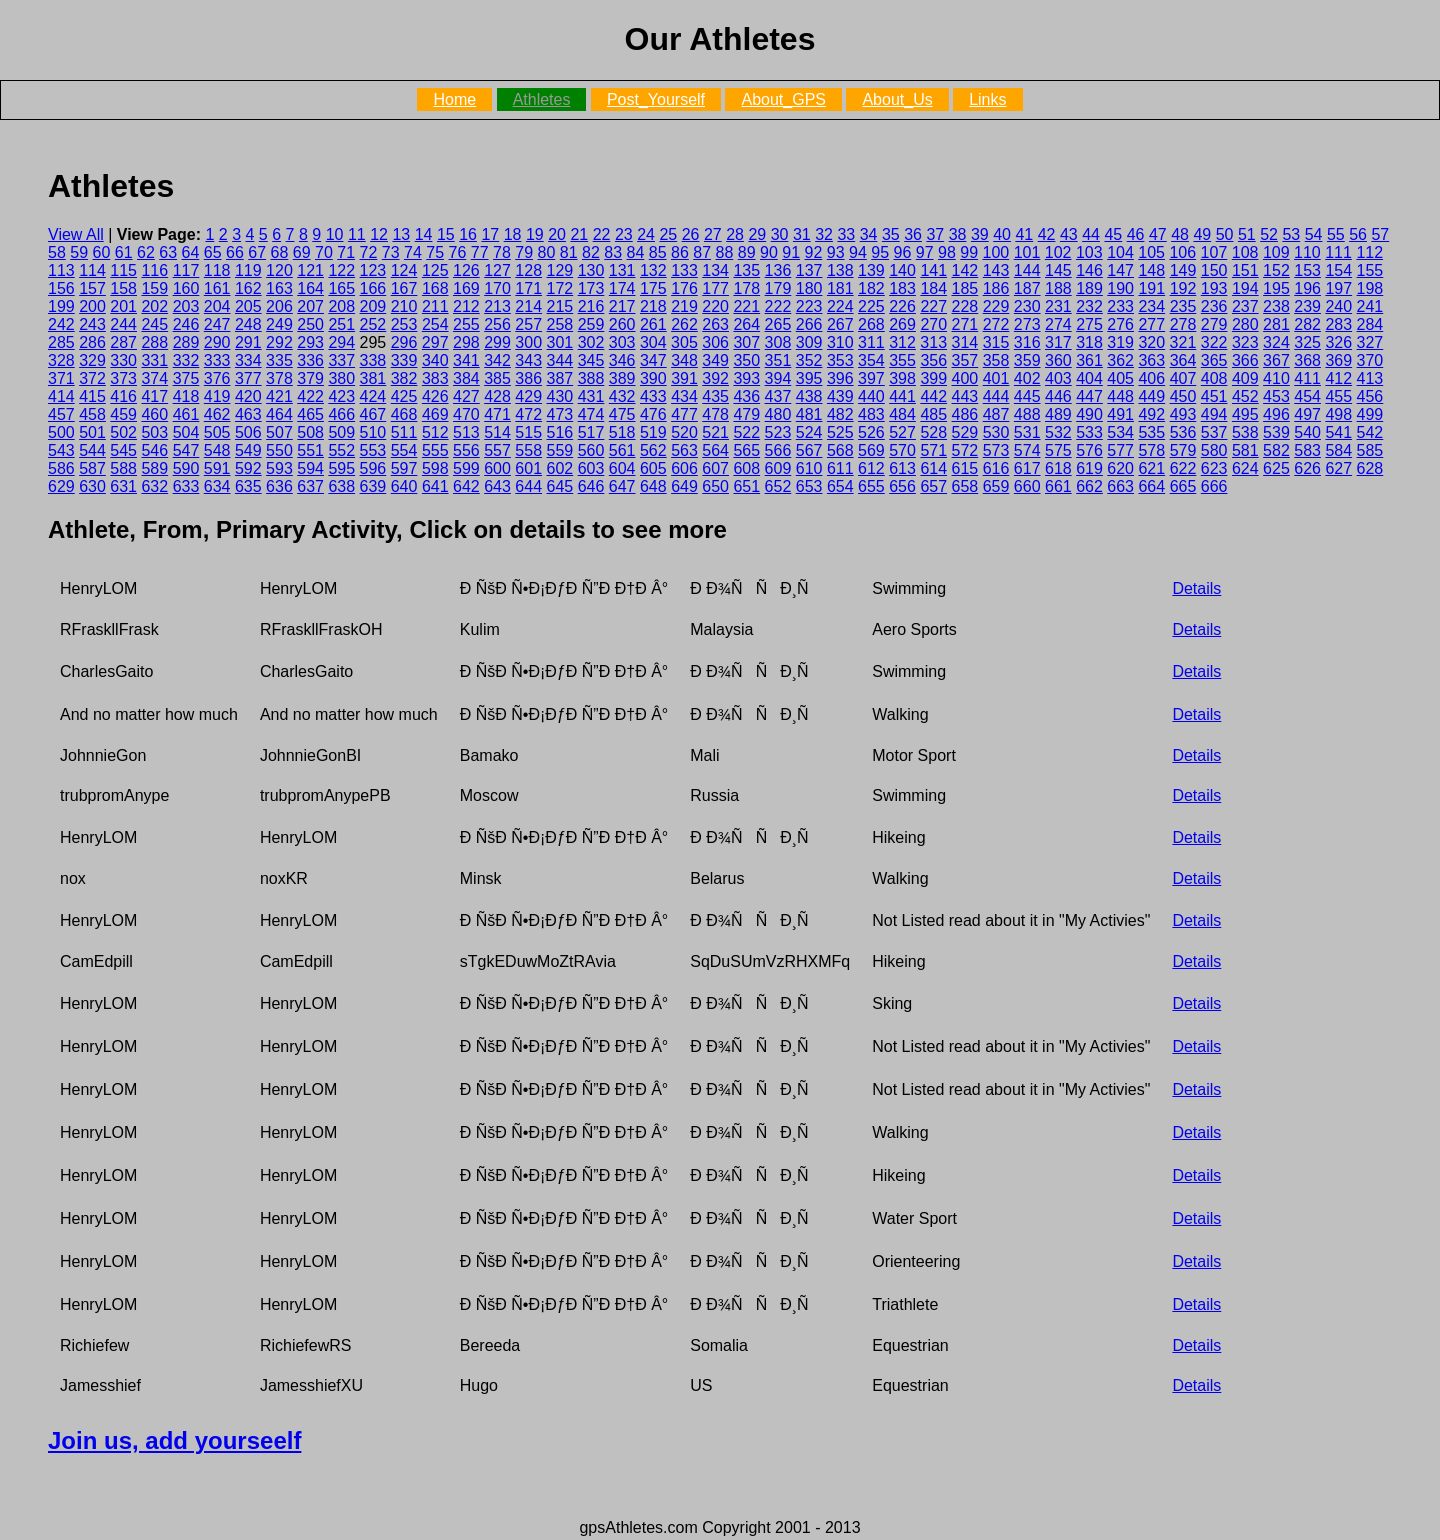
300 (528, 342)
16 (468, 234)
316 (1027, 342)
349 (715, 360)
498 (1338, 414)
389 (622, 378)
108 (1245, 252)
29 (757, 234)
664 (1151, 486)
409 (1245, 378)
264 (746, 324)
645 (560, 486)
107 (1214, 252)
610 (809, 468)
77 (480, 252)
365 (1214, 360)
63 (168, 252)
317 (1058, 342)
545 (123, 450)
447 (1089, 396)
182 (871, 288)
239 (1307, 306)
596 (373, 468)
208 (341, 306)
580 (1214, 450)
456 (1370, 396)
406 (1151, 378)
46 (1136, 234)
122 (341, 270)
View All (76, 234)
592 (248, 468)
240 (1338, 306)
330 (123, 360)
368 (1307, 360)
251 (341, 324)
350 (746, 360)
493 (1183, 414)
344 (560, 360)
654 (840, 486)
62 (146, 252)
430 (560, 396)
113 (61, 270)
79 (524, 252)
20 (557, 234)
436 (746, 396)
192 (1183, 288)
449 (1151, 396)
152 (1276, 270)
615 (965, 468)
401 (996, 378)
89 (747, 252)
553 (373, 450)
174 (622, 288)
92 (814, 252)
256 (497, 324)
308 (778, 342)
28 (735, 234)
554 (404, 450)
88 (725, 252)
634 (217, 486)
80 (547, 252)
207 (310, 306)
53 (1291, 234)
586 (61, 468)
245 (154, 324)
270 (933, 324)
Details (1196, 588)
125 (435, 270)
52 (1269, 234)
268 (871, 324)
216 (591, 306)
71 (346, 252)
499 (1370, 414)
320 (1151, 342)
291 (248, 342)
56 (1358, 234)
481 (809, 414)
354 (871, 360)
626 (1307, 468)
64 (191, 252)
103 (1089, 252)
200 (92, 306)
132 (653, 270)
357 (965, 360)
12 (379, 234)
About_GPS (783, 99)
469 (435, 414)
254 (435, 324)
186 (996, 288)
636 (279, 486)
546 (154, 450)
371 (61, 378)
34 (869, 234)
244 (123, 324)
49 (1202, 234)
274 (1058, 324)
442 (933, 396)
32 (824, 234)
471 (497, 414)
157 (92, 288)
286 (92, 342)
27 (713, 234)
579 (1183, 450)
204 (217, 306)
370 (1370, 360)
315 (996, 342)
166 (373, 288)
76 (458, 252)
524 (809, 432)
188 (1058, 288)
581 (1245, 450)
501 (92, 432)
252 (373, 324)
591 (217, 468)
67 (257, 252)
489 (1058, 414)
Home (454, 99)
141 (933, 270)
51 (1247, 234)
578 (1151, 450)
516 (560, 432)
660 (1027, 486)
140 (902, 270)
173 (591, 288)
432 (622, 396)
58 (57, 252)
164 (310, 288)
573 (996, 450)
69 (302, 252)
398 (902, 378)
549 (248, 450)
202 (154, 306)
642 (466, 486)
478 (715, 414)
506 (248, 432)
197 (1338, 288)
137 (809, 270)
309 (809, 342)
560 (591, 450)
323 (1245, 342)
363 (1151, 360)
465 (310, 414)
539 (1276, 432)
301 (559, 342)
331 (154, 360)
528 (933, 432)
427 (466, 396)
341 (466, 360)
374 (154, 378)
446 (1058, 396)
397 (871, 378)
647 (622, 486)
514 (497, 432)
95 (880, 252)
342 (497, 360)
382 (404, 378)
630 (92, 486)
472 (528, 414)
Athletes (542, 99)
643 (497, 486)
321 (1183, 342)
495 (1245, 414)
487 (996, 414)
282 (1307, 324)
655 (871, 486)
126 (466, 270)
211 (435, 306)
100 (996, 252)
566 (778, 450)
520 (684, 432)
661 (1058, 486)
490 (1089, 414)
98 (947, 252)
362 (1120, 360)
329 (92, 360)
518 (622, 432)
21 (579, 234)
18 (513, 234)
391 (684, 378)
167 (404, 288)
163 (279, 288)
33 (846, 234)
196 (1307, 288)
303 (622, 342)
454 (1307, 396)
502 (123, 432)
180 (809, 288)
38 (958, 234)
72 (369, 252)
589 (154, 468)
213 (497, 306)
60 (102, 252)
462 (217, 414)
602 (560, 468)
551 (310, 450)
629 (61, 486)
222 (778, 306)
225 (871, 306)
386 (528, 378)
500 (61, 432)
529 (965, 432)
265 (778, 324)
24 (646, 234)
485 (933, 414)
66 (235, 252)
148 (1151, 270)
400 (965, 378)
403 (1058, 378)
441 (902, 396)
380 (341, 378)
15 (446, 234)
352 (809, 360)
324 (1276, 342)
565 (746, 450)
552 (341, 450)
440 (871, 396)
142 (965, 270)
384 (466, 378)
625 (1276, 468)
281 (1276, 324)
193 (1214, 288)
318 (1089, 342)
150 (1214, 270)
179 (778, 288)
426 (435, 396)
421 (279, 396)
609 (778, 468)
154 (1338, 270)
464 (279, 414)
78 (502, 252)
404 (1089, 378)
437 (778, 396)
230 (1027, 306)
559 (560, 450)
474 (591, 414)
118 (217, 270)
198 (1370, 288)
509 (341, 432)
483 (871, 414)
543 (61, 450)
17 (490, 234)
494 (1214, 414)
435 (715, 396)
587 (92, 468)
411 (1307, 378)
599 (466, 468)
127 (497, 270)
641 (435, 486)
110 (1307, 252)
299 (497, 342)
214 (528, 306)
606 (684, 468)
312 (902, 342)
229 (996, 306)
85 (658, 252)
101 (1027, 252)
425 (404, 396)
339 (404, 360)
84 (636, 252)
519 (653, 432)
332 (186, 360)
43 (1069, 234)
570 (902, 450)
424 (373, 396)
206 (279, 306)
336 (310, 360)
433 (653, 396)
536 (1183, 432)
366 (1245, 360)
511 (404, 432)
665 (1183, 486)
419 (217, 396)
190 (1120, 288)
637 (310, 486)
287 (123, 342)
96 (903, 252)
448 (1120, 396)
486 (965, 414)
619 (1089, 468)
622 (1183, 468)
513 (466, 432)
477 (684, 414)
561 (622, 450)
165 (341, 288)
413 (1370, 378)
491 (1120, 414)
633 (186, 486)
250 (310, 324)
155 (1370, 270)
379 (310, 378)
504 (186, 432)
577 (1120, 450)
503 (154, 432)
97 (925, 252)
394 (778, 378)
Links (987, 99)
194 (1245, 288)
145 (1058, 270)
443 (965, 396)
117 (186, 270)
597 (404, 468)
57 (1380, 234)
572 (965, 450)
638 (341, 486)
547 (186, 450)
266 (809, 324)
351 (778, 360)
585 (1370, 450)
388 (591, 378)
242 (61, 324)
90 (769, 252)
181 (840, 288)
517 (591, 432)
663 (1120, 486)
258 (560, 324)
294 (341, 342)
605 (653, 468)
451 (1214, 396)
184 (933, 288)
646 (591, 486)
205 (248, 306)
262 (684, 324)
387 (560, 378)
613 (902, 468)
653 (809, 486)
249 (279, 324)
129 (560, 270)
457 (61, 414)
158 (123, 288)
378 (279, 378)
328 (61, 360)
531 (1027, 432)
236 (1214, 306)
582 (1276, 450)
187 (1027, 288)
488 (1027, 414)
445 (1027, 396)
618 (1058, 468)
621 (1151, 468)
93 (836, 252)
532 (1058, 432)
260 (622, 324)
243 (92, 324)
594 (310, 468)
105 (1151, 252)
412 (1338, 378)
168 (435, 288)
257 (528, 324)
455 (1338, 396)
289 (186, 342)
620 (1120, 468)
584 (1338, 450)
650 (715, 486)
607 (715, 468)
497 (1307, 414)
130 (591, 270)
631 (123, 486)
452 (1245, 396)
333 (217, 360)
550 (279, 450)
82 (591, 252)
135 (746, 270)
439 (840, 396)
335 (279, 360)
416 (123, 396)
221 (746, 306)
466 (341, 414)
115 (123, 270)
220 (715, 306)
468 (404, 414)
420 (248, 396)
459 (123, 414)
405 (1120, 378)
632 (154, 486)
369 (1338, 360)
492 (1151, 414)
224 (840, 306)
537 (1214, 432)
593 (279, 468)
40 (1002, 234)
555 (435, 450)
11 (357, 234)
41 (1024, 234)
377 (248, 378)
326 (1338, 342)
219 (684, 306)
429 (528, 396)
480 (778, 414)
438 (809, 396)
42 (1047, 234)
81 (569, 252)
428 (497, 396)
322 (1214, 342)
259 (591, 324)
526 (871, 432)
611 (840, 468)
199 (61, 306)
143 (996, 270)
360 (1058, 360)
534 (1120, 432)
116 (154, 270)
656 (902, 486)
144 (1027, 270)
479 (746, 414)
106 (1182, 252)
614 (933, 468)
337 (341, 360)
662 (1089, 486)
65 (213, 252)
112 (1369, 252)
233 (1120, 306)
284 (1370, 324)
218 (653, 306)
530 (996, 432)
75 (435, 252)
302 (591, 342)
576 (1089, 450)
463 (248, 414)
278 (1183, 324)
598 (435, 468)
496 (1276, 414)
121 (310, 270)
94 (858, 252)
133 (684, 270)
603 (591, 468)
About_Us (897, 99)
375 (186, 378)
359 (1027, 360)
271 (965, 324)
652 (778, 486)
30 (780, 234)
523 (778, 432)
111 (1338, 252)
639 (373, 486)
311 (871, 342)
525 (840, 432)
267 (840, 324)
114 (92, 270)
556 (466, 450)
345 (591, 360)
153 (1307, 270)
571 (933, 450)
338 (373, 360)
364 (1183, 360)
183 (902, 288)
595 (341, 468)
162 (248, 288)
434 (684, 396)
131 (622, 270)
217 (622, 306)
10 (335, 234)
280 (1245, 324)
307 (746, 342)
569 (871, 450)
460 (154, 414)
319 (1120, 342)
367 (1276, 360)
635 (248, 486)
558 (528, 450)
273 (1027, 324)
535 (1151, 432)
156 (61, 288)
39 (980, 234)
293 (310, 342)
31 (802, 234)
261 (653, 324)
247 (217, 324)
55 (1336, 234)
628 (1370, 468)
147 (1120, 270)
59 (79, 252)
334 (248, 360)
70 (324, 252)
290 (217, 342)
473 (560, 414)
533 (1089, 432)
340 (435, 360)
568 (840, 450)
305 (684, 342)
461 (186, 414)
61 (124, 252)
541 (1338, 432)
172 (560, 288)
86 (680, 252)
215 (560, 306)
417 (154, 396)
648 (653, 486)
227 (933, 306)
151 (1245, 270)
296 (404, 342)
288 (154, 342)
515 (528, 432)
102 (1058, 252)
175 (653, 288)
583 (1307, 450)
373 (123, 378)
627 (1338, 468)
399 (933, 378)
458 (92, 414)
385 (497, 378)
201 (123, 306)
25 (668, 234)
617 (1027, 468)
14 (424, 234)
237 (1245, 306)
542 (1370, 432)
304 (653, 342)
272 (996, 324)
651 (746, 486)
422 (310, 396)
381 (373, 378)
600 (497, 468)
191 (1151, 288)
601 (528, 468)
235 (1183, 306)
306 (715, 342)
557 (497, 450)
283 (1338, 324)
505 (217, 432)
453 (1276, 396)
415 (92, 396)
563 (684, 450)
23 (624, 234)
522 (746, 432)
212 (466, 306)
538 (1245, 432)
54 (1314, 234)
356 (933, 360)
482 (840, 414)
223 (809, 306)
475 (622, 414)
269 (902, 324)
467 (373, 414)
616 (996, 468)
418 (186, 396)
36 (913, 234)
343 (528, 360)
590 (186, 468)
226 (902, 306)
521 (715, 432)
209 (373, 306)
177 (715, 288)
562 (653, 450)
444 (996, 396)
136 (778, 270)
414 (61, 396)
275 (1089, 324)
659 (996, 486)
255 (466, 324)
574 (1027, 450)
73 (391, 252)
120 (279, 270)
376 (217, 378)
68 (280, 252)
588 (123, 468)
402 (1027, 378)
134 (715, 270)
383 (435, 378)
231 (1058, 306)
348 (684, 360)
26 (691, 234)
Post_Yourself (656, 99)
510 (373, 432)
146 (1089, 270)
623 (1214, 468)
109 (1276, 252)
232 (1089, 306)
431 (591, 396)
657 (933, 486)
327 (1370, 342)
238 (1276, 306)
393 (746, 378)
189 (1089, 288)
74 (413, 252)
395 (809, 378)
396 (840, 378)
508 (310, 432)
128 (528, 270)
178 (746, 288)
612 (871, 468)
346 (622, 360)
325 (1307, 342)
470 (466, 414)
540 (1307, 432)
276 (1120, 324)
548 (217, 450)
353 (840, 360)
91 (791, 252)
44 (1091, 234)
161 (217, 288)
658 (965, 486)
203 (186, 306)
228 (965, 306)
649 (684, 486)
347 (653, 360)
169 (466, 288)
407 (1183, 378)
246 (186, 324)
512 (435, 432)
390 (653, 378)
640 (404, 486)
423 (341, 396)
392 (715, 378)
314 (965, 342)
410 (1276, 378)
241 (1370, 306)
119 (248, 270)
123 (373, 270)
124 (404, 270)
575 (1058, 450)
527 (902, 432)
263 (715, 324)
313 (933, 342)
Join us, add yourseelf (174, 1440)
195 (1276, 288)
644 (528, 486)
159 (154, 288)
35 (891, 234)
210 (404, 306)
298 (466, 342)
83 (613, 252)
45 (1113, 234)
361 (1089, 360)
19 (535, 234)
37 (935, 234)
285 (61, 342)
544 (92, 450)
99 (969, 252)
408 (1214, 378)
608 (746, 468)
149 (1183, 270)
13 (401, 234)
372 (92, 378)
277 (1151, 324)
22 (602, 234)
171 (528, 288)
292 (279, 342)
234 (1151, 306)
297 (435, 342)
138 (840, 270)
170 (497, 288)
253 (404, 324)
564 (715, 450)
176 (684, 288)
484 (902, 414)
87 (702, 252)
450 (1183, 396)
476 (653, 414)
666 (1214, 486)
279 (1214, 324)
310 (840, 342)
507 (279, 432)
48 (1180, 234)
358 (996, 360)
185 (965, 288)
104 (1120, 252)
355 (902, 360)
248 (248, 324)
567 (809, 450)
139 (871, 270)
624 (1245, 468)
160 (186, 288)
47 (1158, 234)
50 (1225, 234)
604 (622, 468)
